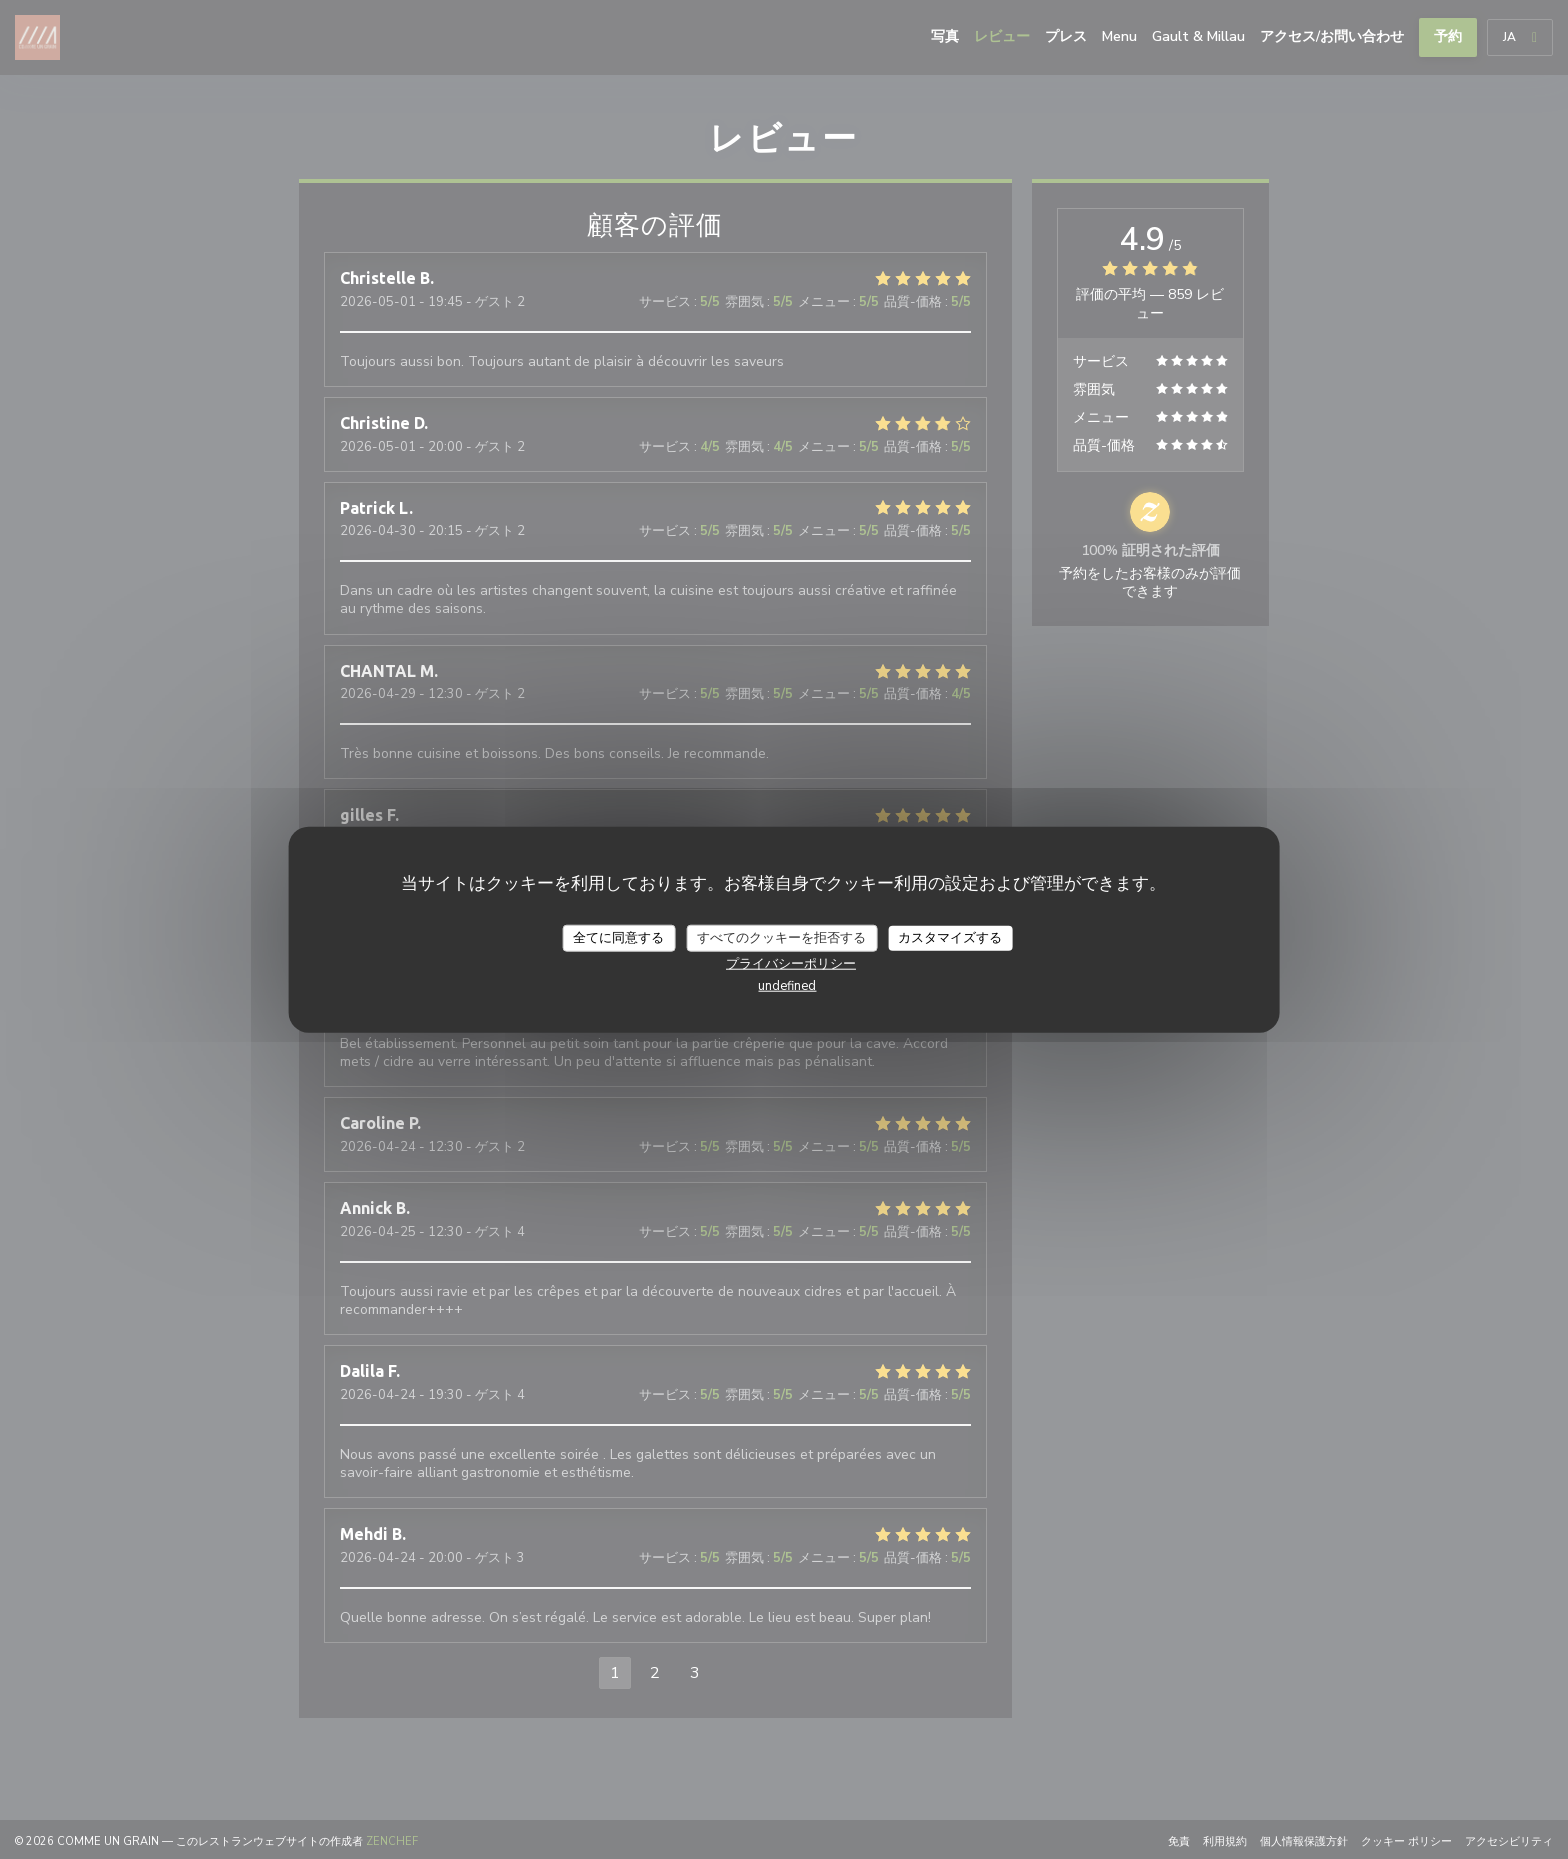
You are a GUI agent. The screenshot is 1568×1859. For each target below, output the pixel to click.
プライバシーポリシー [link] (791, 964)
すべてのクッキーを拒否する (781, 937)
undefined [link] (787, 986)
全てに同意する (618, 937)
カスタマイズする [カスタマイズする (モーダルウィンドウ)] (950, 937)
